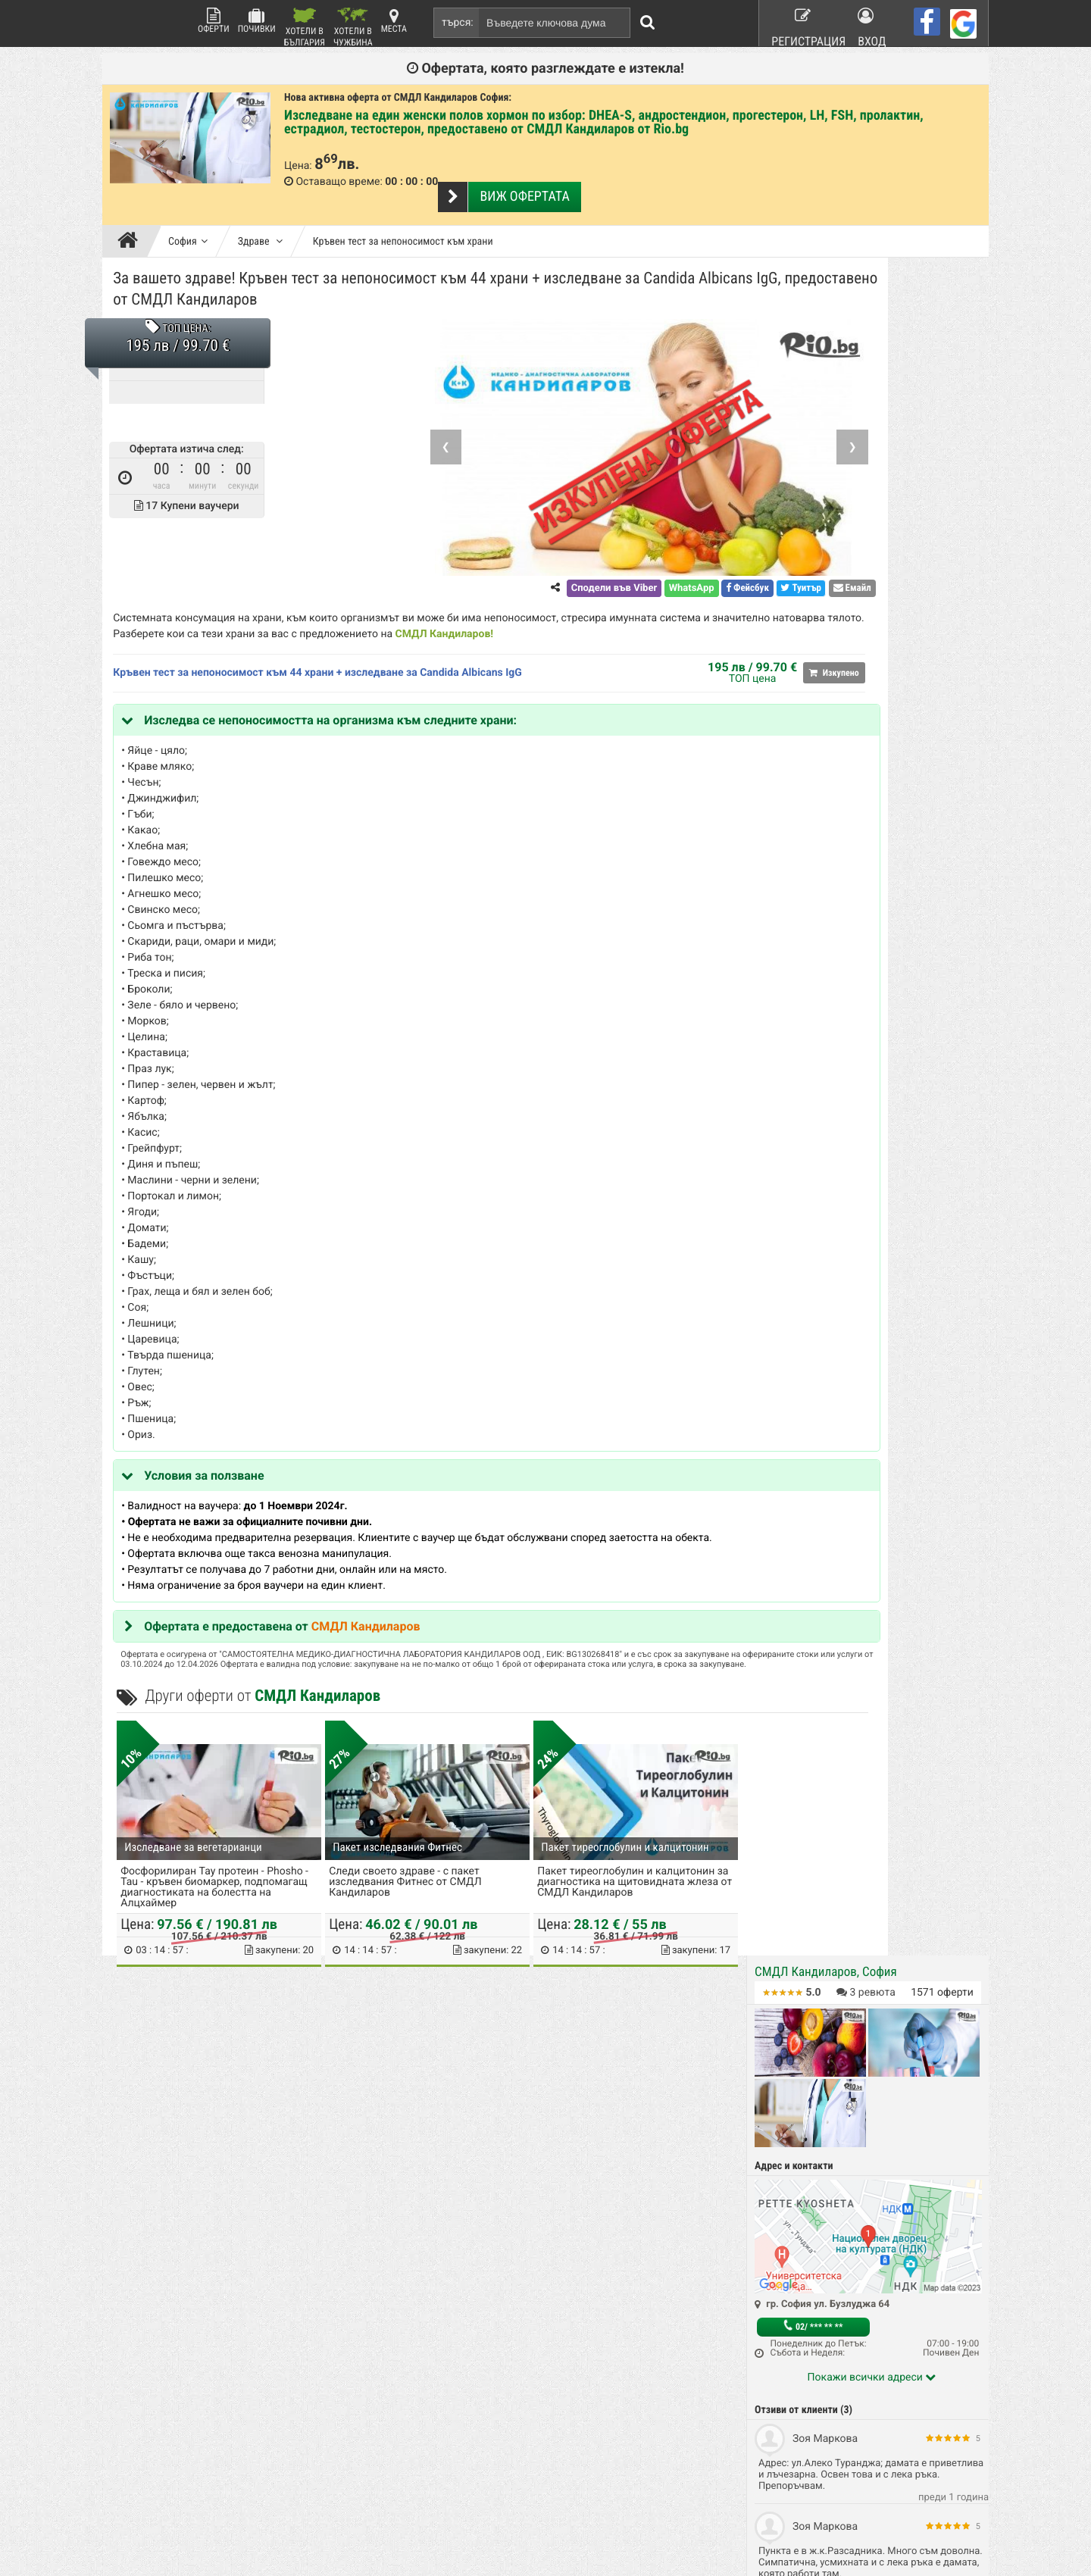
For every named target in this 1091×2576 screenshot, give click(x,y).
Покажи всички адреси (872, 653)
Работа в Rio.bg (660, 2346)
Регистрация (800, 22)
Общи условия (658, 2307)
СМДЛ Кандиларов (602, 612)
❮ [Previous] (304, 424)
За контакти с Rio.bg (807, 990)
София (188, 215)
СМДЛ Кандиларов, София (826, 247)
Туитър (659, 566)
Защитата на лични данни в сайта (412, 2366)
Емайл (711, 566)
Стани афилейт (372, 2346)
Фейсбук (605, 566)
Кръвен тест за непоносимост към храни (403, 215)
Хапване (645, 2327)
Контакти (359, 2327)
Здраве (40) (788, 1049)
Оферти (214, 21)
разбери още (376, 2525)
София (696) (788, 1033)
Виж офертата (516, 170)
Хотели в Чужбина (353, 27)
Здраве (260, 215)
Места (394, 21)
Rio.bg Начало (370, 2287)
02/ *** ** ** (812, 602)
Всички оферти (516, 2287)
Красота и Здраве (522, 2327)
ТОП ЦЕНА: (190, 307)
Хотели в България (304, 27)
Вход (873, 22)
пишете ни (142, 2525)
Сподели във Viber (472, 566)
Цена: (298, 166)
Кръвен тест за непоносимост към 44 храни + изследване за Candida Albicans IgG (322, 651)
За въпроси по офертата (817, 974)
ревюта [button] (866, 268)
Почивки (257, 21)
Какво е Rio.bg (370, 2307)
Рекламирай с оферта (673, 2287)
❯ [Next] (711, 424)
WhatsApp (550, 566)
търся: (458, 23)
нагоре (1053, 2030)
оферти (942, 268)
